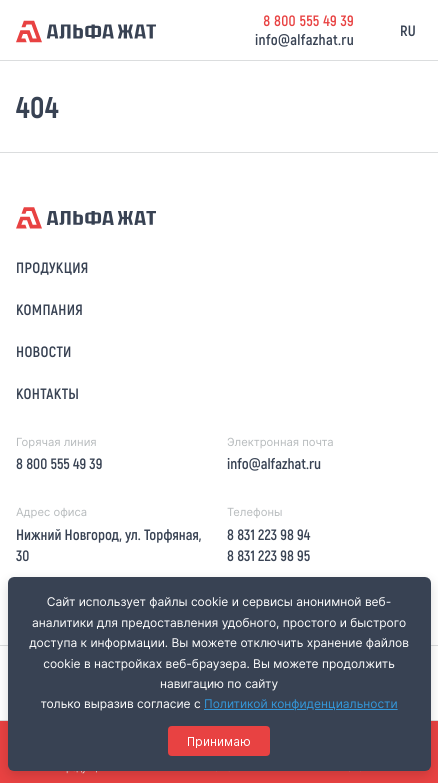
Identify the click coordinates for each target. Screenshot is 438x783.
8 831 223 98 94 (268, 534)
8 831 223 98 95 (268, 555)
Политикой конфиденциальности (301, 703)
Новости (44, 351)
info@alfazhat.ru (304, 39)
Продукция (52, 267)
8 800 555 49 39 (308, 20)
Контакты (47, 393)
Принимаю (219, 741)
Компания (49, 309)
